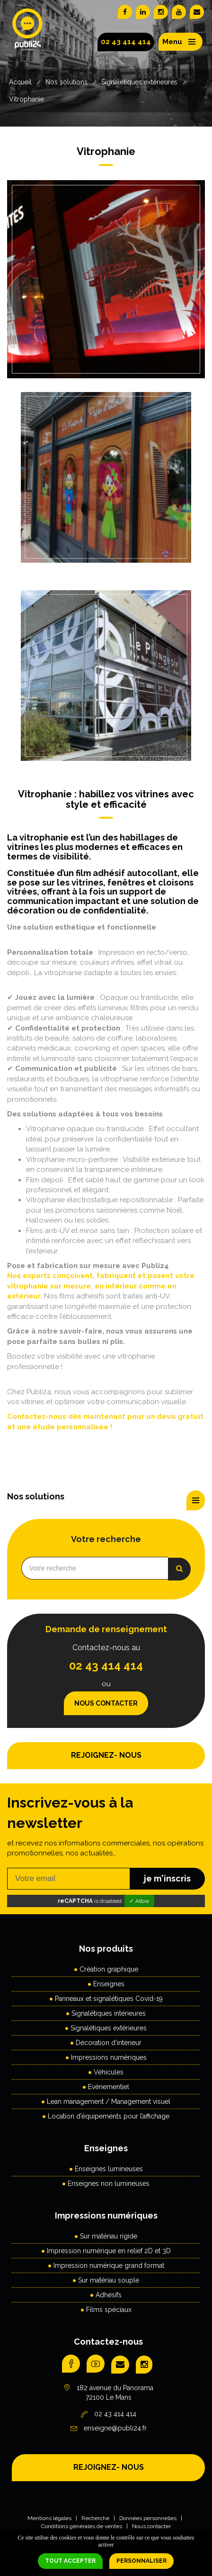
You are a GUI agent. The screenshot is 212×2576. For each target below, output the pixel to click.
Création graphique (109, 1969)
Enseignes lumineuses (109, 2169)
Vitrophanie (26, 99)
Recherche (95, 2518)
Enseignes (108, 1984)
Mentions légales (49, 2518)
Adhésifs (109, 2295)
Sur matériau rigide (108, 2236)
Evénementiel (108, 2087)
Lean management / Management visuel (108, 2101)
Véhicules (109, 2072)
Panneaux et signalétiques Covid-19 (109, 1998)
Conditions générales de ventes (81, 2526)
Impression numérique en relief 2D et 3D (109, 2251)
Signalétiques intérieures (108, 2013)
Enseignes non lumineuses (109, 2183)
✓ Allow (139, 1901)
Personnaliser (141, 2561)
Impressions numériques (109, 2057)
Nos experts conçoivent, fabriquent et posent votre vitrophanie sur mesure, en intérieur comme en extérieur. (100, 1285)
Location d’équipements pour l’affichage (108, 2116)
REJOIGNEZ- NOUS (106, 1755)
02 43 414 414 (126, 41)
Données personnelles (148, 2518)
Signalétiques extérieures (139, 82)
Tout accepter (70, 2561)
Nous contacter (106, 1703)
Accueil (20, 82)
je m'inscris (167, 1878)
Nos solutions (66, 82)
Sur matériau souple (108, 2280)
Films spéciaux (109, 2309)
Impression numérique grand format (108, 2265)
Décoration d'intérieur (108, 2042)
